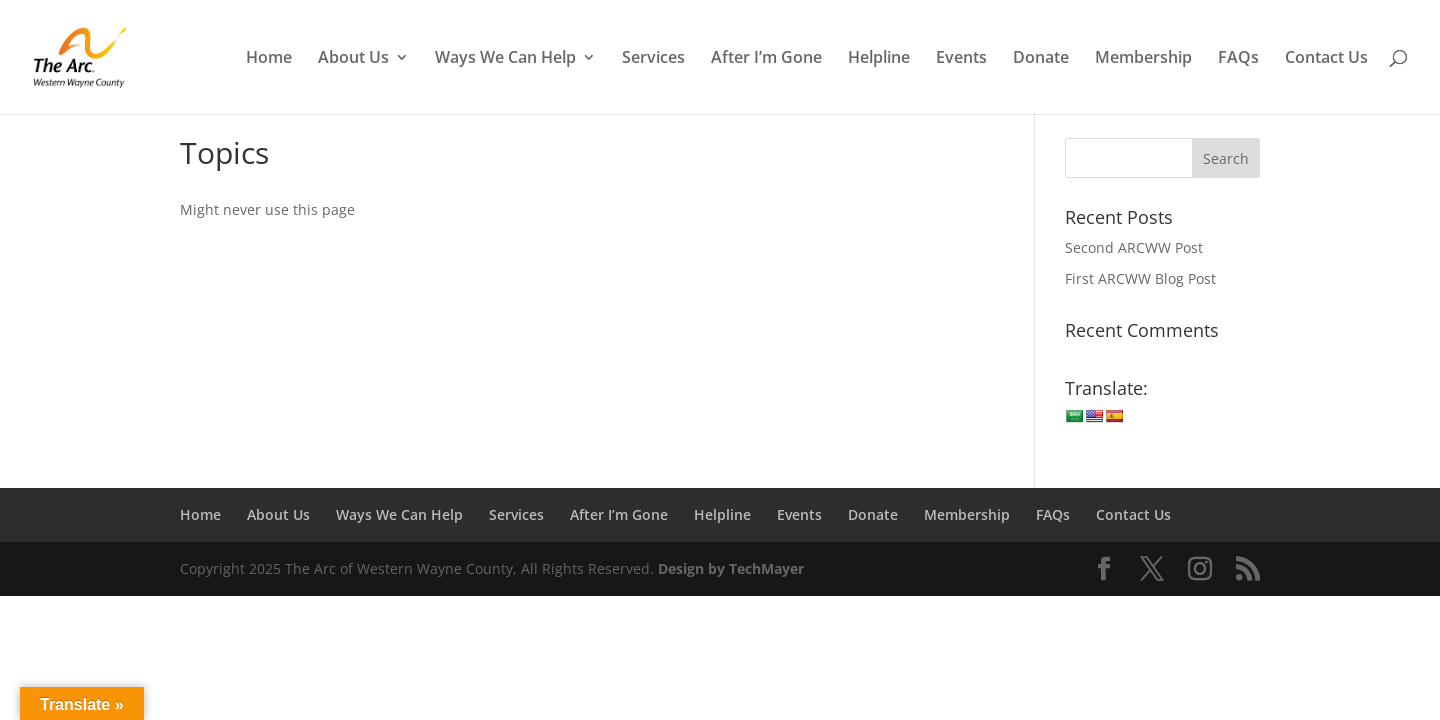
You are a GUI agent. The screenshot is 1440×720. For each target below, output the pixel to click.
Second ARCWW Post (1134, 247)
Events (961, 59)
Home (269, 59)
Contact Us (1326, 59)
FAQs (1238, 59)
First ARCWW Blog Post (1140, 278)
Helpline (879, 59)
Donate (1041, 59)
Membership (1143, 59)
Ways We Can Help (505, 59)
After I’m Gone (766, 59)
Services (653, 59)
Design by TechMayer (731, 568)
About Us (353, 59)
